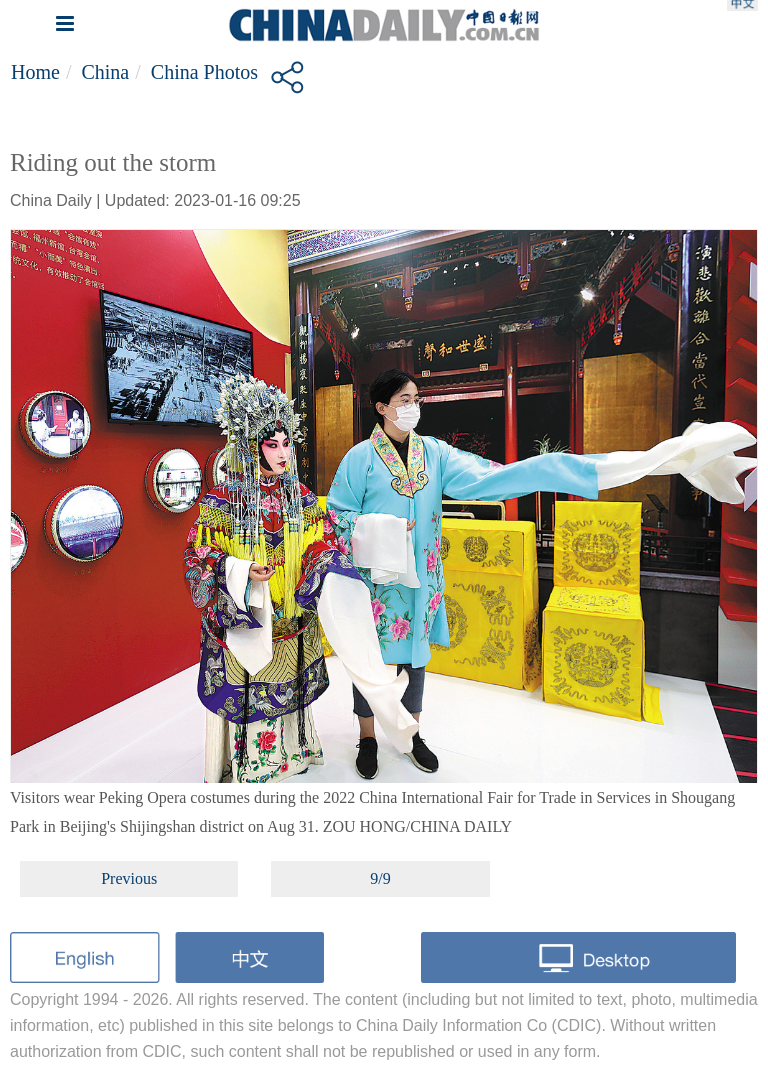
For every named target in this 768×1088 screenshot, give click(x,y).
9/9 (380, 878)
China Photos (204, 72)
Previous (129, 878)
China (105, 72)
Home (35, 72)
